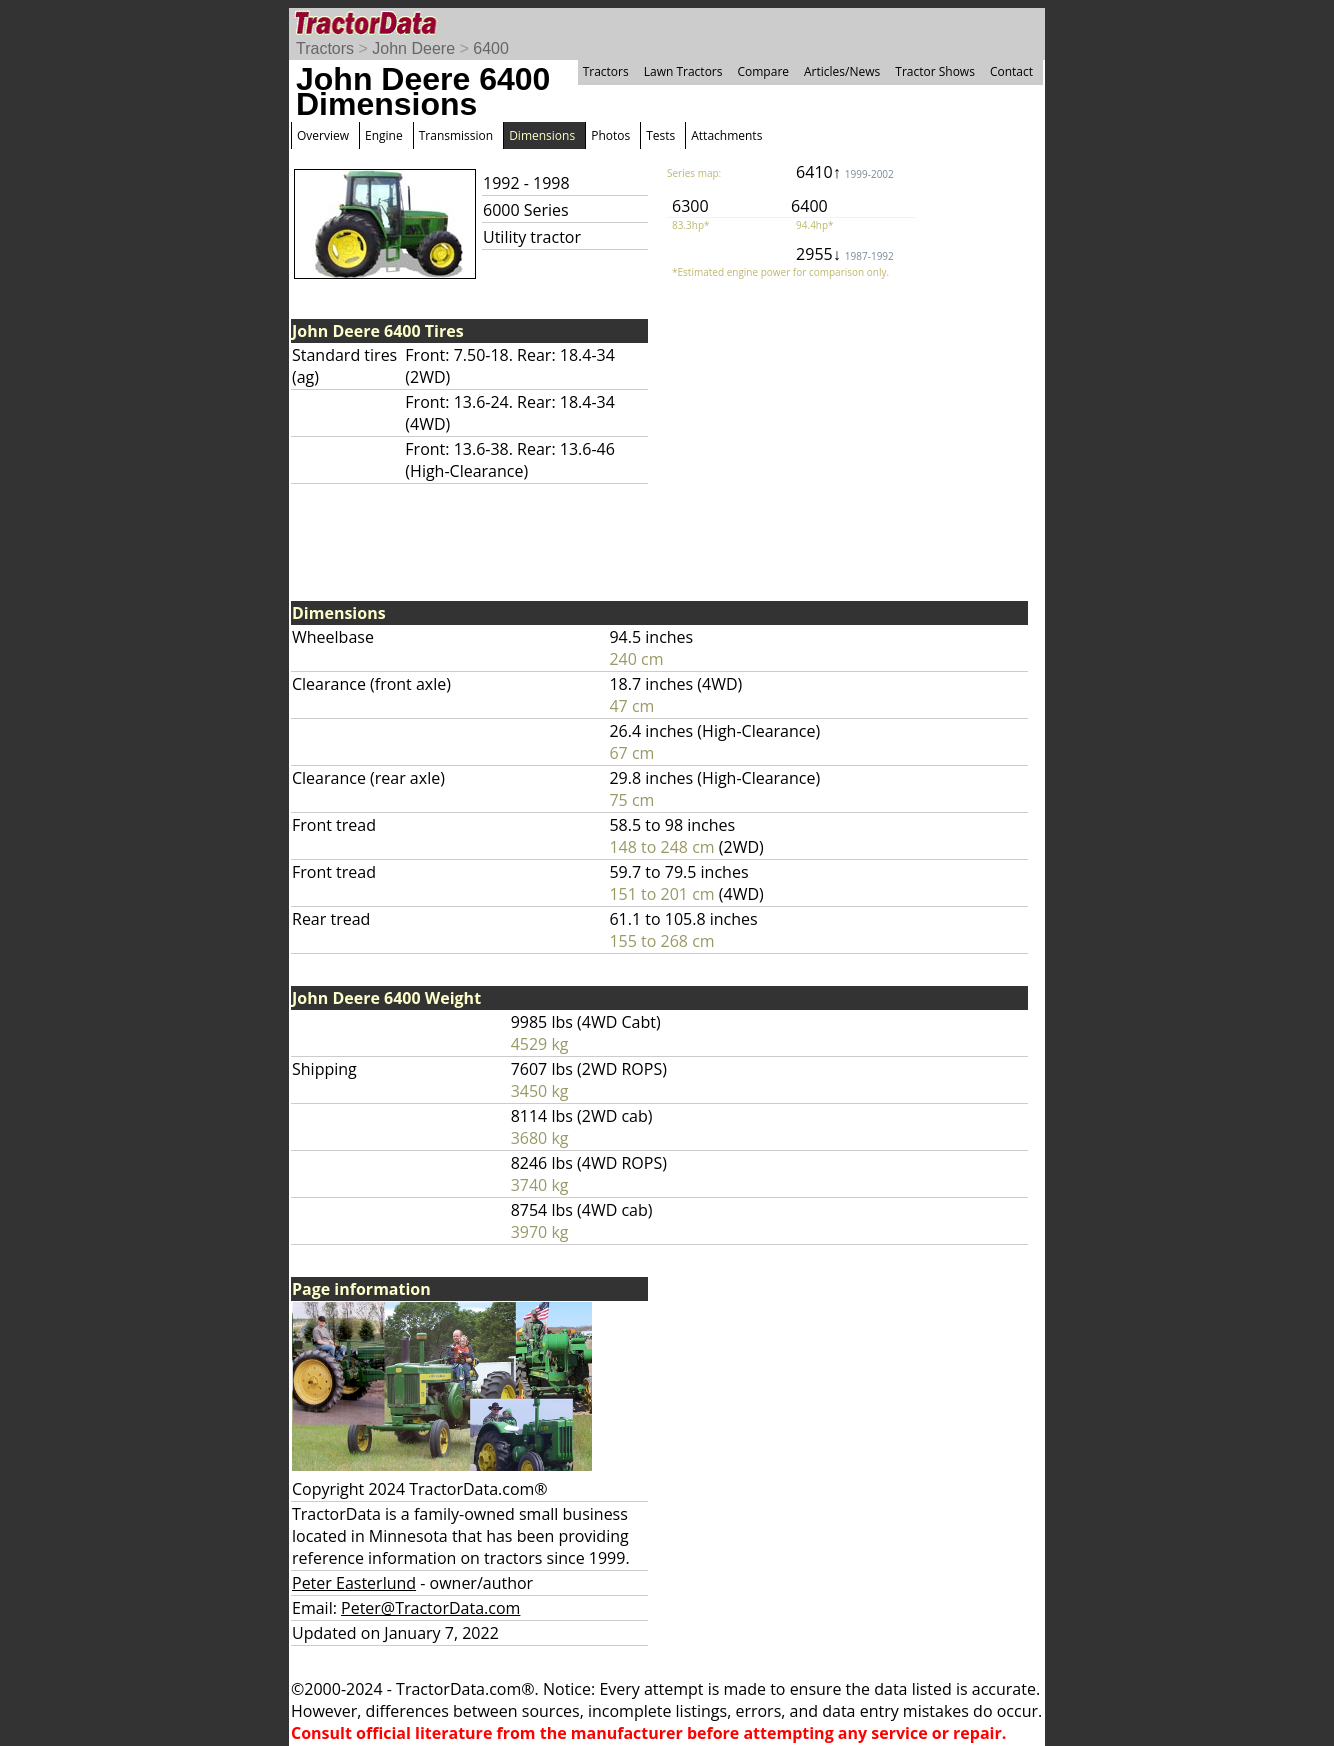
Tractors (325, 48)
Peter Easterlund (354, 1583)
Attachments (726, 135)
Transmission (456, 135)
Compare (763, 71)
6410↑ (845, 172)
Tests (660, 135)
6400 (491, 48)
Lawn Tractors (683, 71)
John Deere (413, 48)
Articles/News (842, 71)
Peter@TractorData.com (430, 1608)
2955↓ (845, 254)
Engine (384, 135)
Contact (1011, 71)
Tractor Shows (935, 71)
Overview (323, 135)
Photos (610, 135)
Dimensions (542, 135)
